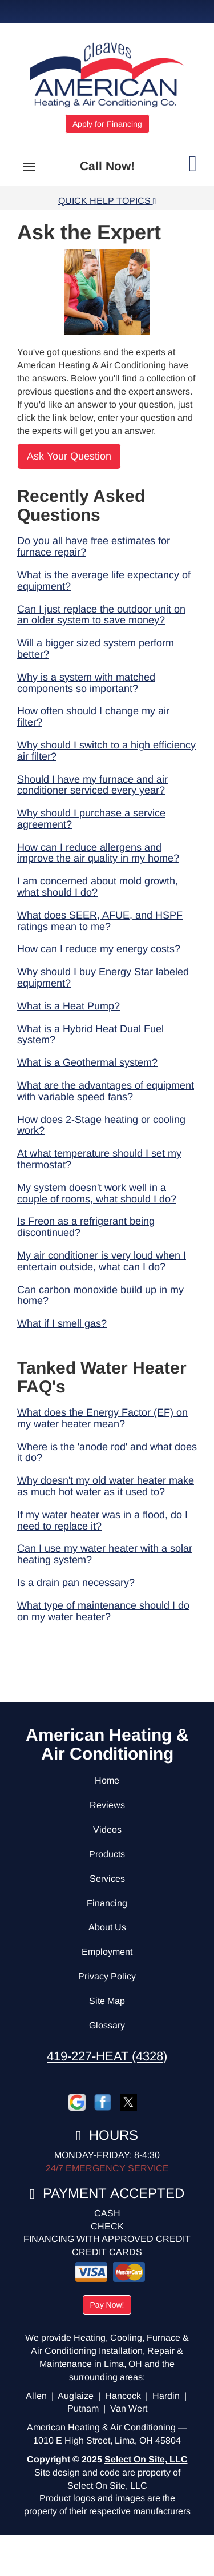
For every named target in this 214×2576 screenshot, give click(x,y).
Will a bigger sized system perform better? (95, 648)
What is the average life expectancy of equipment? (104, 580)
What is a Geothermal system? (87, 1062)
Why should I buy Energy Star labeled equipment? (103, 977)
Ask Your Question (69, 456)
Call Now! (107, 165)
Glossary (107, 2025)
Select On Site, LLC (146, 2459)
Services (107, 1878)
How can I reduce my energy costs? (98, 949)
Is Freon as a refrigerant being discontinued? (86, 1226)
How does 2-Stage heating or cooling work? (101, 1125)
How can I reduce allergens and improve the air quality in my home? (98, 853)
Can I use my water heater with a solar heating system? (104, 1554)
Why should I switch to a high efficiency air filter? (106, 750)
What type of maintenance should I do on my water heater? (103, 1611)
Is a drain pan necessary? (76, 1582)
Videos (107, 1829)
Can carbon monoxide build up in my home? (100, 1295)
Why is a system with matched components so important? (86, 682)
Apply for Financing (107, 123)
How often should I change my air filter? (93, 716)
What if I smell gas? (62, 1323)
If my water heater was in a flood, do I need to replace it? (102, 1520)
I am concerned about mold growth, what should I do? (97, 886)
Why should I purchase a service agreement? (91, 818)
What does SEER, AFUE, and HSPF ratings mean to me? (100, 920)
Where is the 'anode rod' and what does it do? (107, 1452)
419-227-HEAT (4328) (107, 2056)
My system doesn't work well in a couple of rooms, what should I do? (96, 1193)
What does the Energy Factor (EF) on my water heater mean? (102, 1418)
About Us (107, 1927)
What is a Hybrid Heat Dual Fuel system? (90, 1034)
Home (107, 1780)
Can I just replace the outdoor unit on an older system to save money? (101, 614)
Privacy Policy (107, 1976)
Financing (107, 1903)
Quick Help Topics (107, 201)
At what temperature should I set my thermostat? (99, 1159)
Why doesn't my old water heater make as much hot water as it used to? (105, 1486)
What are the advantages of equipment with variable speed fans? (105, 1091)
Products (107, 1854)
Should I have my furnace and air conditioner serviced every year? (92, 785)
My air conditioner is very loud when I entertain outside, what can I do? (101, 1261)
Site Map (107, 2001)
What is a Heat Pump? (68, 1006)
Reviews (107, 1805)
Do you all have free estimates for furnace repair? (93, 546)
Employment (107, 1952)
